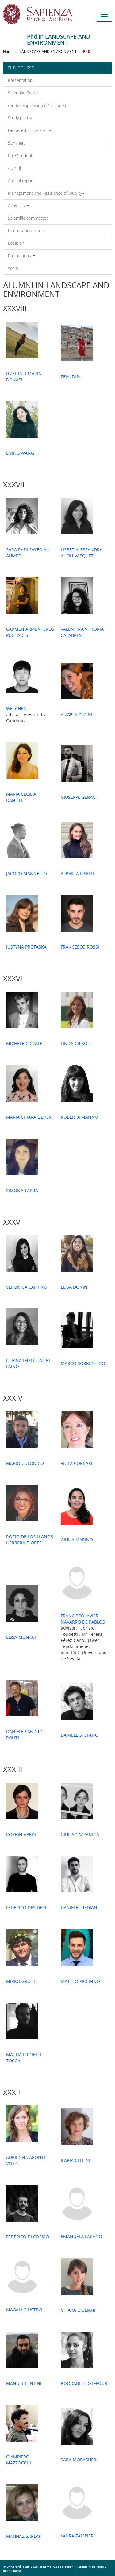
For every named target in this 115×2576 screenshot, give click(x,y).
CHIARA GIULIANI (78, 2310)
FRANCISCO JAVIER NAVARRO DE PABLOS (83, 1619)
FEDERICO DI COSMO (27, 2237)
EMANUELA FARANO (81, 2236)
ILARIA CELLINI (75, 2160)
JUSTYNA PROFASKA (26, 947)
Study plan (20, 118)
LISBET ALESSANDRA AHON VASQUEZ (81, 553)
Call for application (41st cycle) (37, 105)
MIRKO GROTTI (21, 1981)
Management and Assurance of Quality (46, 193)
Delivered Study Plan (30, 130)
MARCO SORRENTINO (83, 1363)
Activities (18, 205)
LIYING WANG (20, 453)
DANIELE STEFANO (79, 1735)
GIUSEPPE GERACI (79, 797)
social (13, 268)
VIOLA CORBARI (76, 1463)
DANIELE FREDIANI (79, 1907)
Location (16, 243)
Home (8, 51)
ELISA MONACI (21, 1637)
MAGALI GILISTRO (24, 2310)
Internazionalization (26, 230)
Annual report (21, 180)
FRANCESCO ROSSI (80, 947)
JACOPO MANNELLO (26, 873)
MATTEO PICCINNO (80, 1981)
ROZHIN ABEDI (21, 1834)
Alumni (14, 168)
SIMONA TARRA (22, 1190)
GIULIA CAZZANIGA (80, 1834)
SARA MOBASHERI (79, 2460)
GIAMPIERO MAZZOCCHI (18, 2460)
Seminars (17, 143)
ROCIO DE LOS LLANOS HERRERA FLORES (29, 1540)
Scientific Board (23, 93)
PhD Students (21, 155)
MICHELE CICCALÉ (24, 1043)
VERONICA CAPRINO (26, 1287)
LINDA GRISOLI (76, 1043)
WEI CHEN (16, 708)
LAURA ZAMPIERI (78, 2536)
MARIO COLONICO (25, 1463)
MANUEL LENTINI (23, 2383)
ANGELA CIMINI (76, 714)
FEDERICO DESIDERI (26, 1907)
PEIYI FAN (70, 377)
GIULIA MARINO (77, 1540)
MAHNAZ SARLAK (23, 2536)
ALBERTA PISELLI (77, 873)
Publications (21, 256)
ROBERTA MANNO (79, 1117)
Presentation (20, 80)
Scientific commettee (28, 218)
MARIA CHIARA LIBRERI (29, 1117)
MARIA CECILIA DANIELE (21, 797)
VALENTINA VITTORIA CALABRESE (82, 632)
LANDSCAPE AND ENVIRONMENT (48, 51)
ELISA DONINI (75, 1287)
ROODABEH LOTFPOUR (84, 2383)
